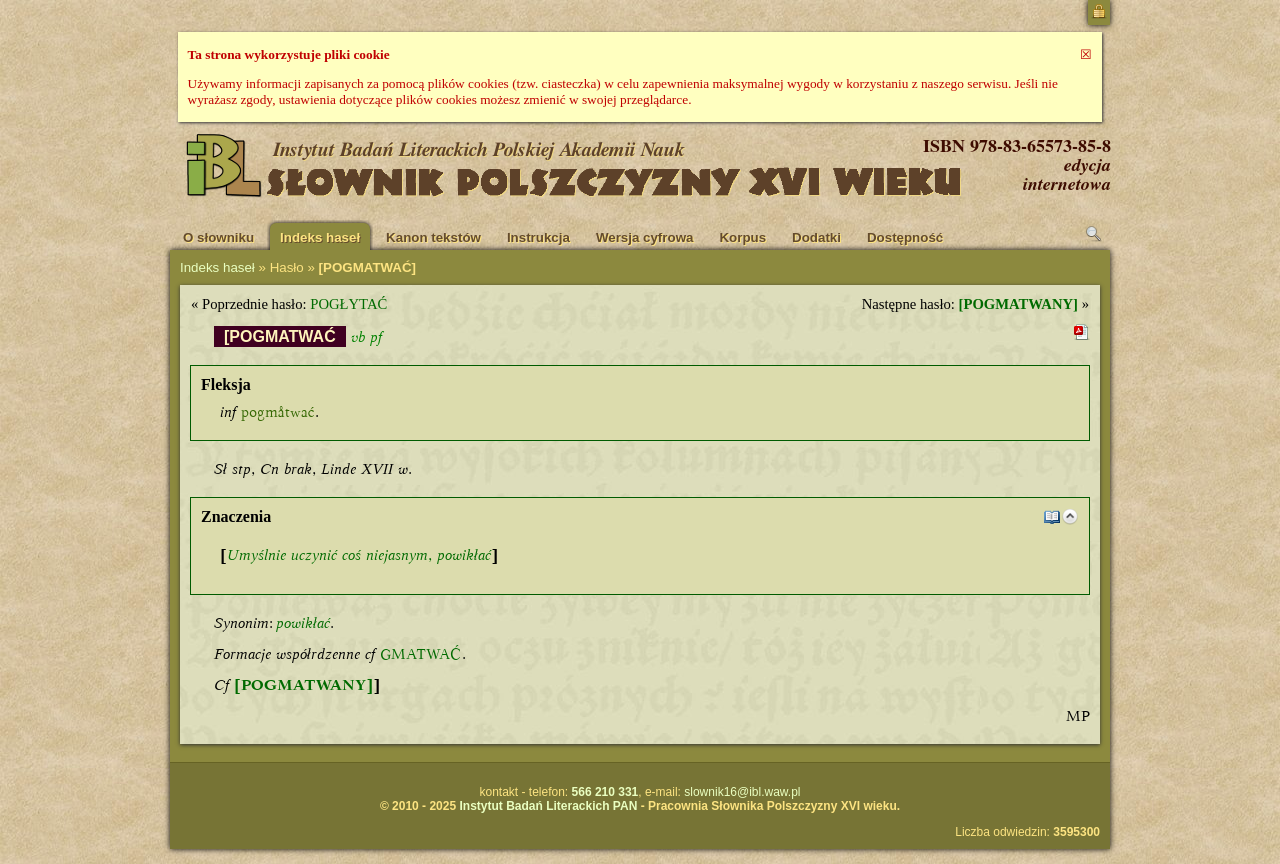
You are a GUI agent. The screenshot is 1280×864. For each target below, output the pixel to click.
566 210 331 (605, 792)
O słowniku (218, 237)
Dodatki (816, 237)
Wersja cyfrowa (645, 237)
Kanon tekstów (433, 237)
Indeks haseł (320, 237)
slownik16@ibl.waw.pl (742, 792)
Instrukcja (538, 237)
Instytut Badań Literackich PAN (548, 806)
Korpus (742, 237)
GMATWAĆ (421, 654)
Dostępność (905, 237)
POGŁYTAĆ (348, 304)
